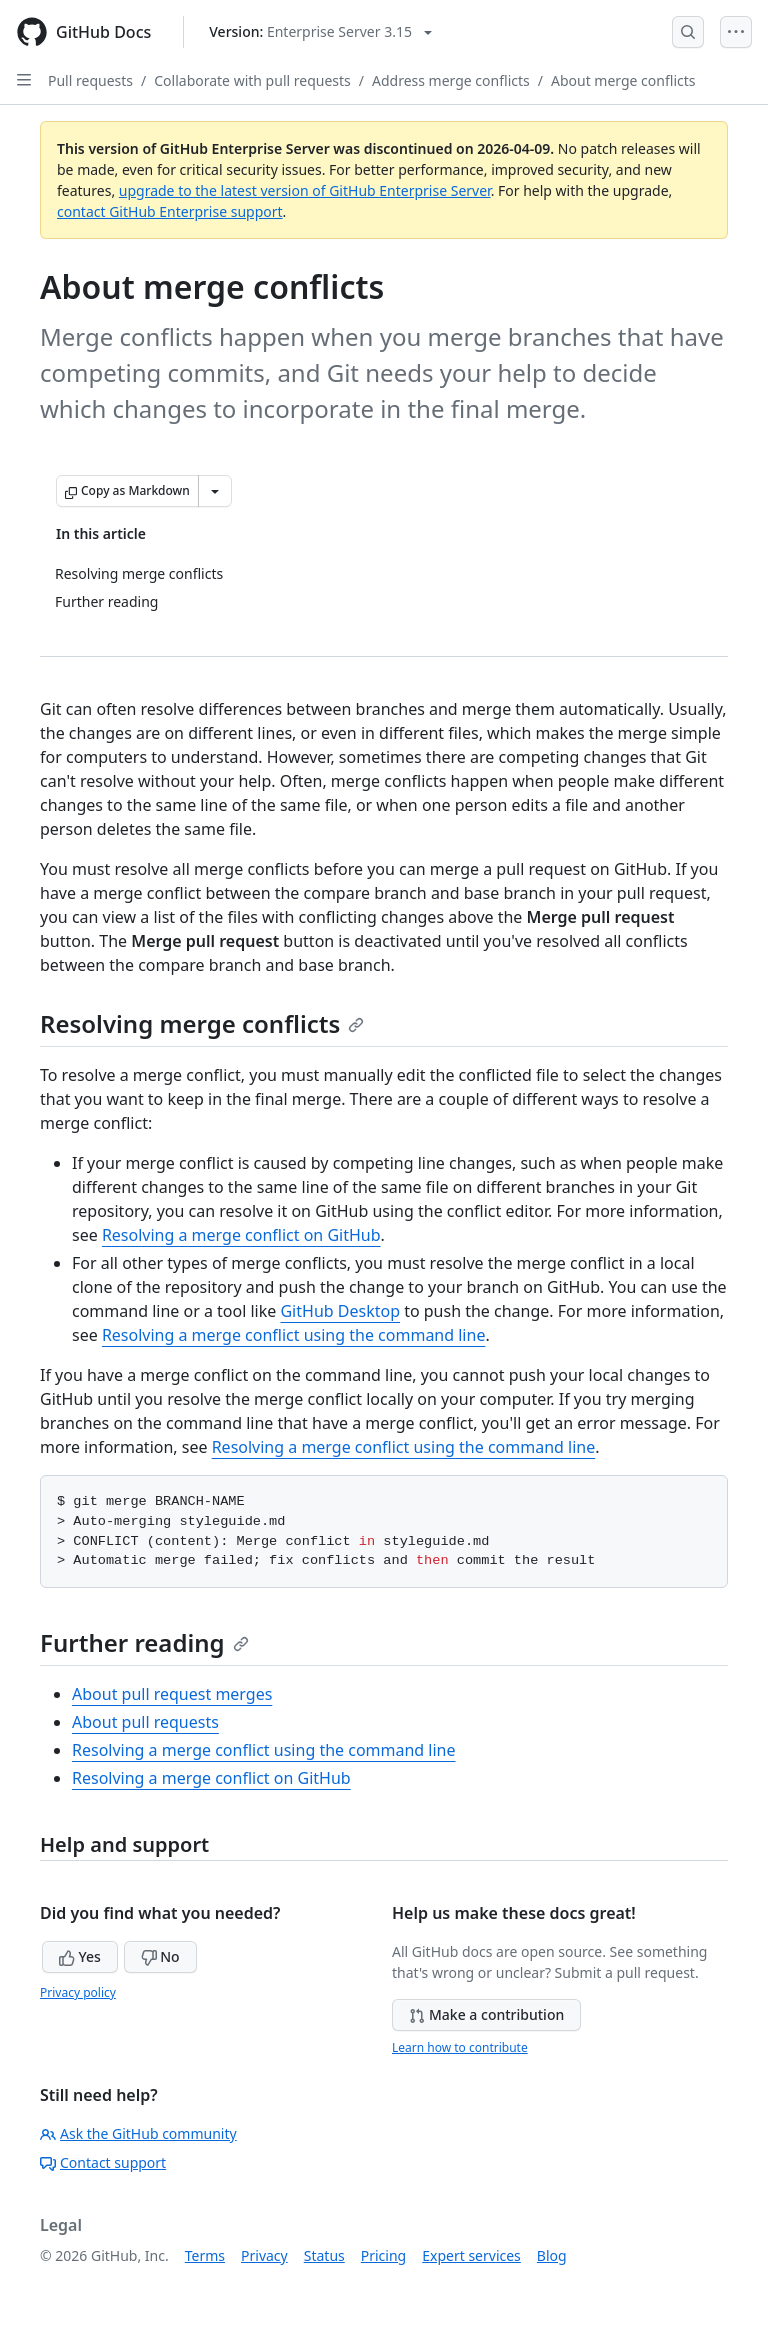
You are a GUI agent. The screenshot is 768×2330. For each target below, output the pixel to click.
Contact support (103, 2162)
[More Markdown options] (215, 491)
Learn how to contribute (460, 2047)
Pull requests (90, 80)
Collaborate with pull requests (252, 80)
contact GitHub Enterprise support (170, 211)
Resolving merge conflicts (202, 1023)
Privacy (264, 2255)
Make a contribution (486, 2014)
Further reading (144, 1642)
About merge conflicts (623, 80)
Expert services (471, 2255)
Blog (552, 2255)
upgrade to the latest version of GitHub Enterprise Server (305, 190)
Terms (205, 2255)
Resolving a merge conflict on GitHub (241, 1235)
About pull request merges (172, 1694)
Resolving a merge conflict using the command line (294, 1335)
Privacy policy (78, 1992)
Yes (80, 1956)
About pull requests (145, 1722)
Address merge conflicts (451, 80)
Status (324, 2255)
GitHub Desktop (340, 1311)
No (160, 1956)
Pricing (383, 2255)
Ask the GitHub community (138, 2133)
